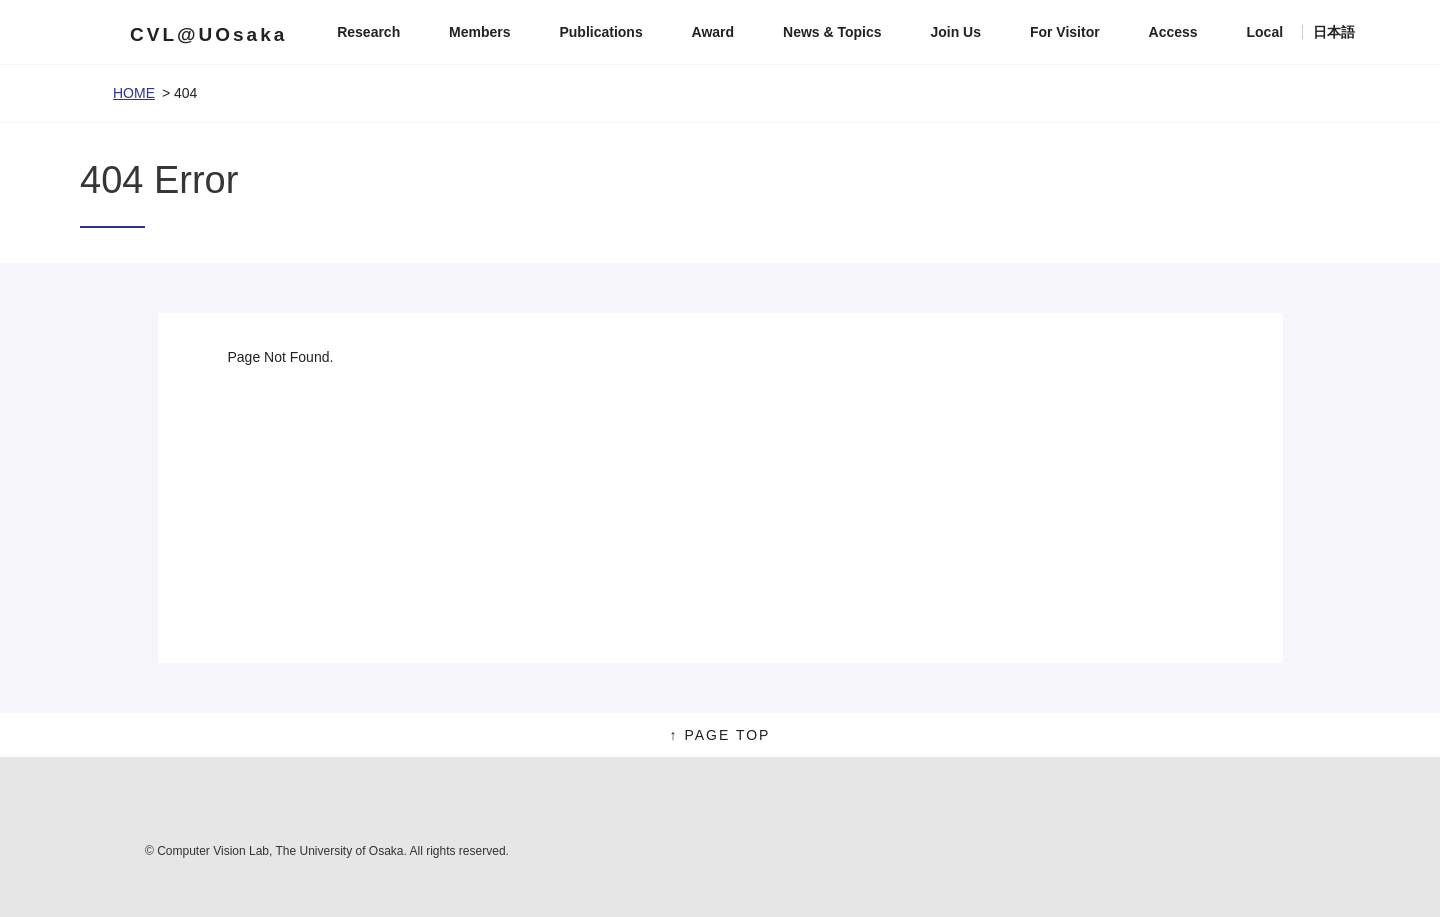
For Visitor (1065, 32)
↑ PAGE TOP (720, 735)
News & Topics (832, 32)
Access (1173, 32)
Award (713, 32)
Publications (600, 32)
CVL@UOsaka (208, 34)
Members (479, 32)
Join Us (955, 32)
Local (1265, 32)
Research (368, 32)
